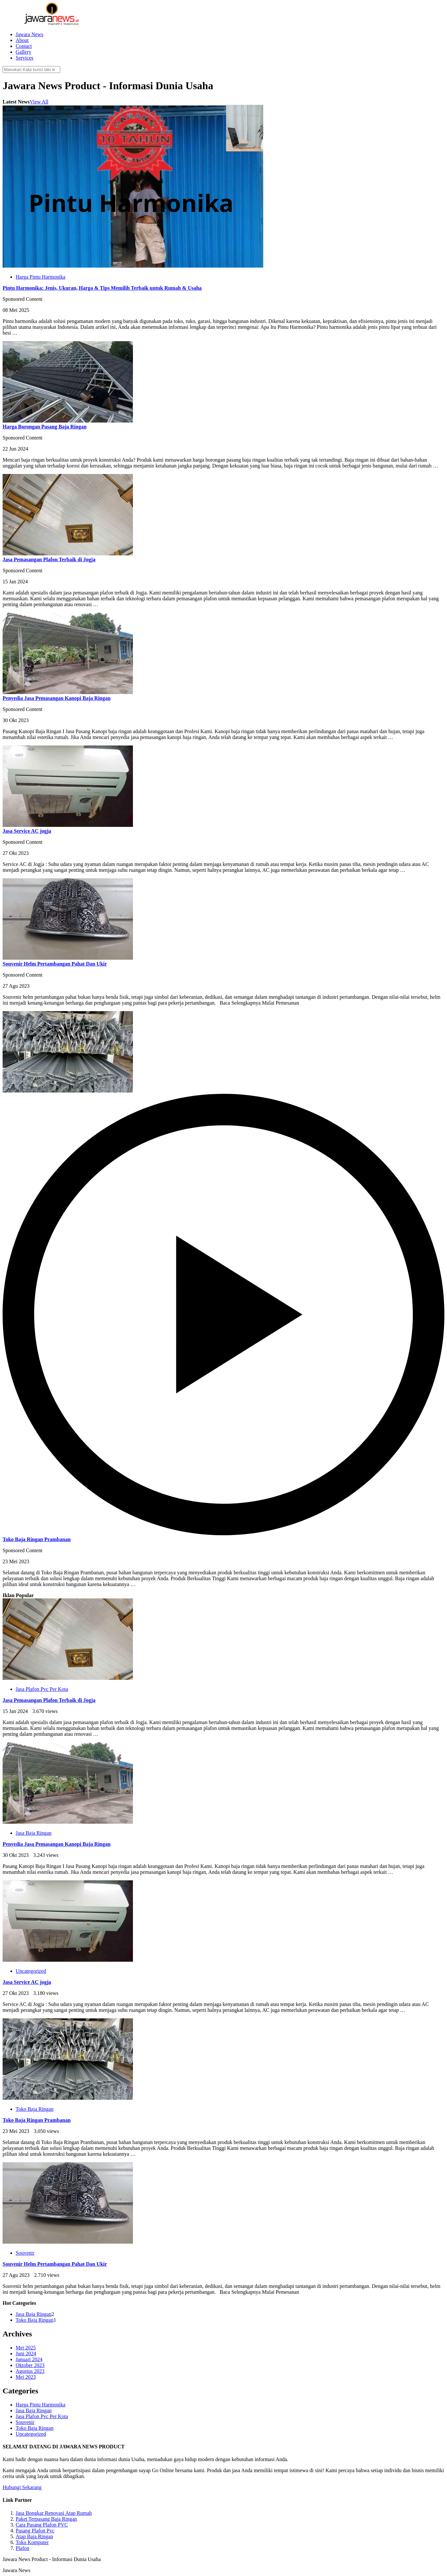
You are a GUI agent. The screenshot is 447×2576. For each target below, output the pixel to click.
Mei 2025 (26, 2347)
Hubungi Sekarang (22, 2487)
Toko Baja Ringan (34, 2109)
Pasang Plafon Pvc (35, 2530)
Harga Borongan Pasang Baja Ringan (45, 426)
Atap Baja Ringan (34, 2536)
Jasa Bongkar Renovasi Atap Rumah (54, 2513)
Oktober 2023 (30, 2365)
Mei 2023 (26, 2377)
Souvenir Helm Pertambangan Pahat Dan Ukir (55, 964)
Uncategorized (31, 1971)
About (22, 40)
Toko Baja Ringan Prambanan (37, 1539)
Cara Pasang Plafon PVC (42, 2524)
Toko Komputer (32, 2542)
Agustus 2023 (30, 2371)
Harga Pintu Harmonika (40, 277)
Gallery (23, 52)
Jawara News (29, 34)
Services (24, 58)
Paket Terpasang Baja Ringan (46, 2519)
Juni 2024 (26, 2353)
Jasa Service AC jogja (27, 831)
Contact (24, 46)
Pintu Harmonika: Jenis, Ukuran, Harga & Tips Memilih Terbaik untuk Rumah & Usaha (102, 288)
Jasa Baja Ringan (33, 1833)
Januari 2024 (29, 2359)
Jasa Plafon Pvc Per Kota (42, 1689)
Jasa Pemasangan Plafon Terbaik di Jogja (49, 559)
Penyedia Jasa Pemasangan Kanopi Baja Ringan (56, 698)
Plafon (22, 2548)
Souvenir (25, 2253)
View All (39, 101)
